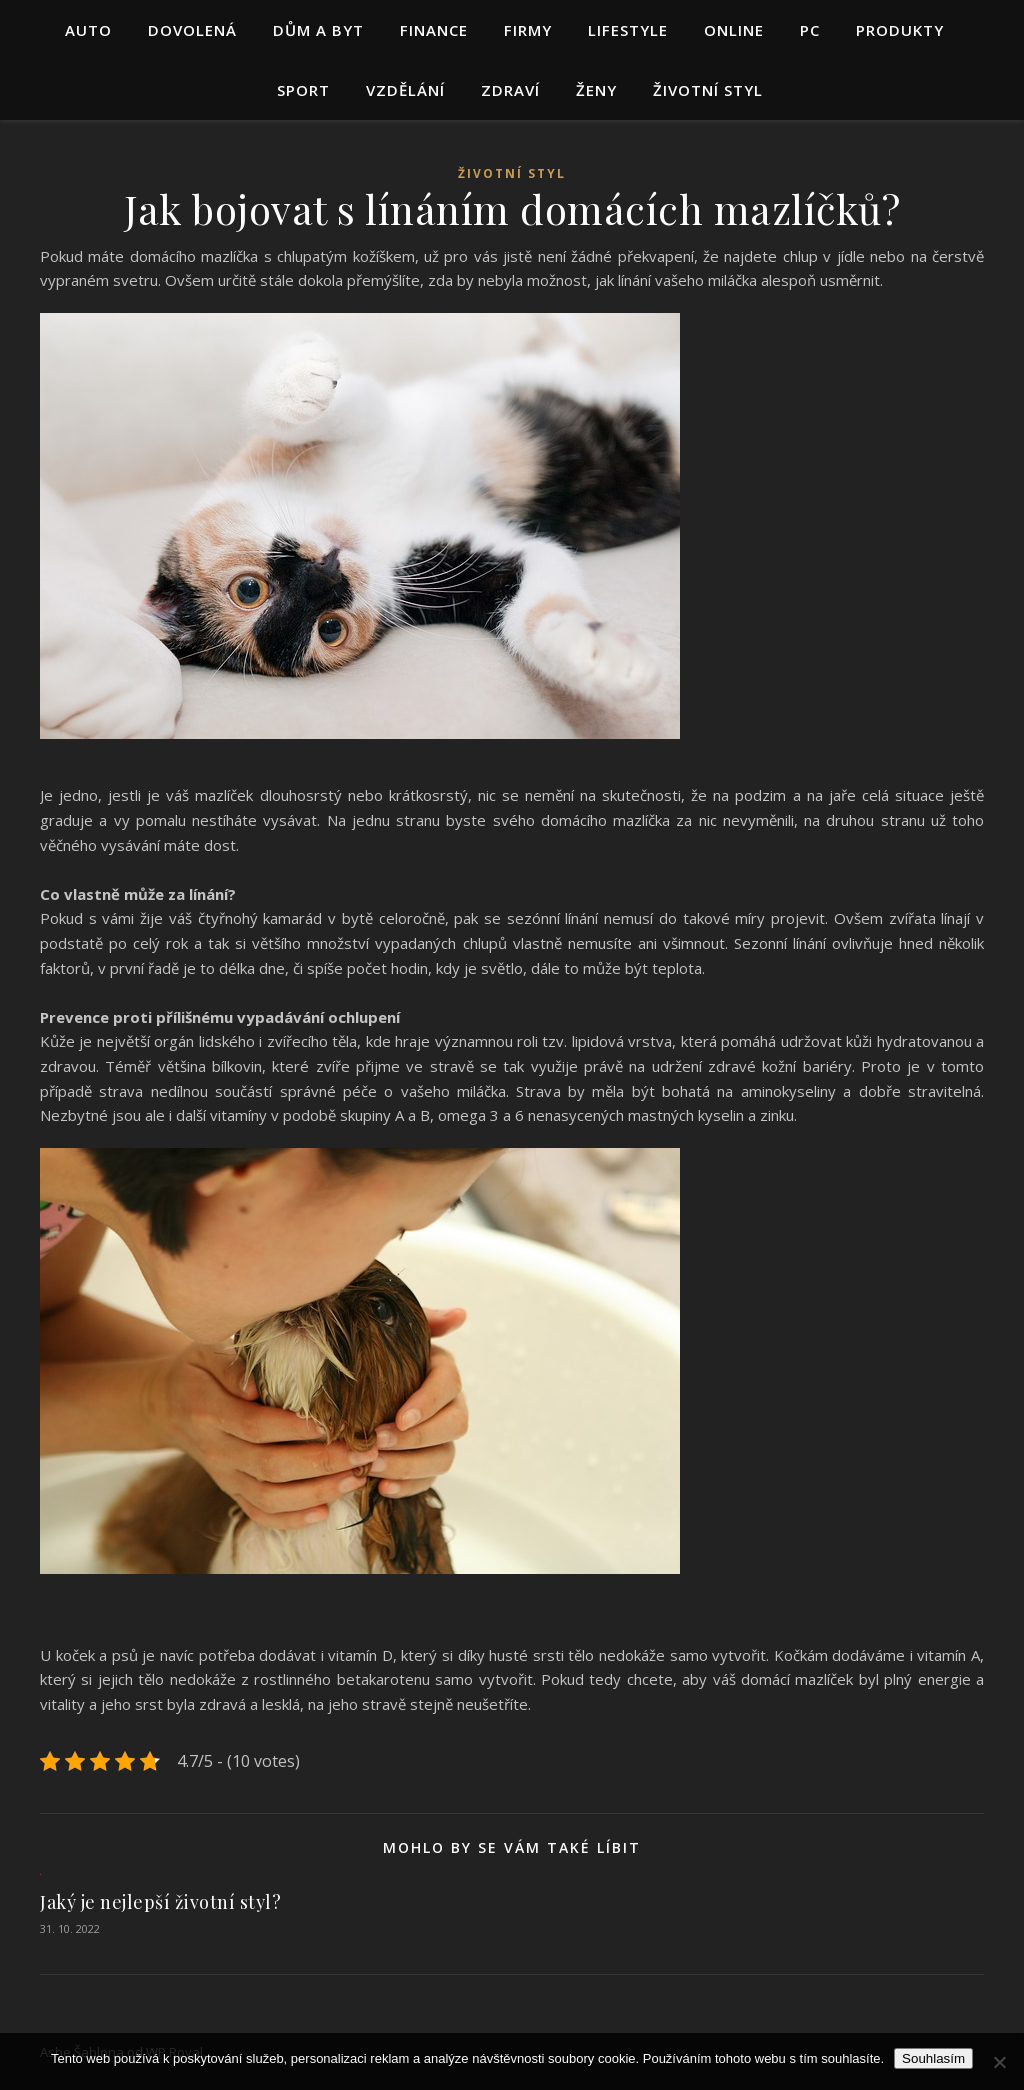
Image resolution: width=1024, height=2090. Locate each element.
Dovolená (192, 30)
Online (734, 30)
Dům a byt (318, 30)
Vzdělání (405, 90)
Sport (303, 90)
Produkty (900, 30)
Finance (434, 30)
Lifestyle (628, 30)
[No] (999, 2062)
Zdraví (510, 90)
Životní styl (708, 90)
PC (810, 30)
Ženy (596, 90)
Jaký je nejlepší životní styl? (160, 1902)
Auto (88, 30)
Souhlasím (933, 2058)
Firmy (528, 30)
